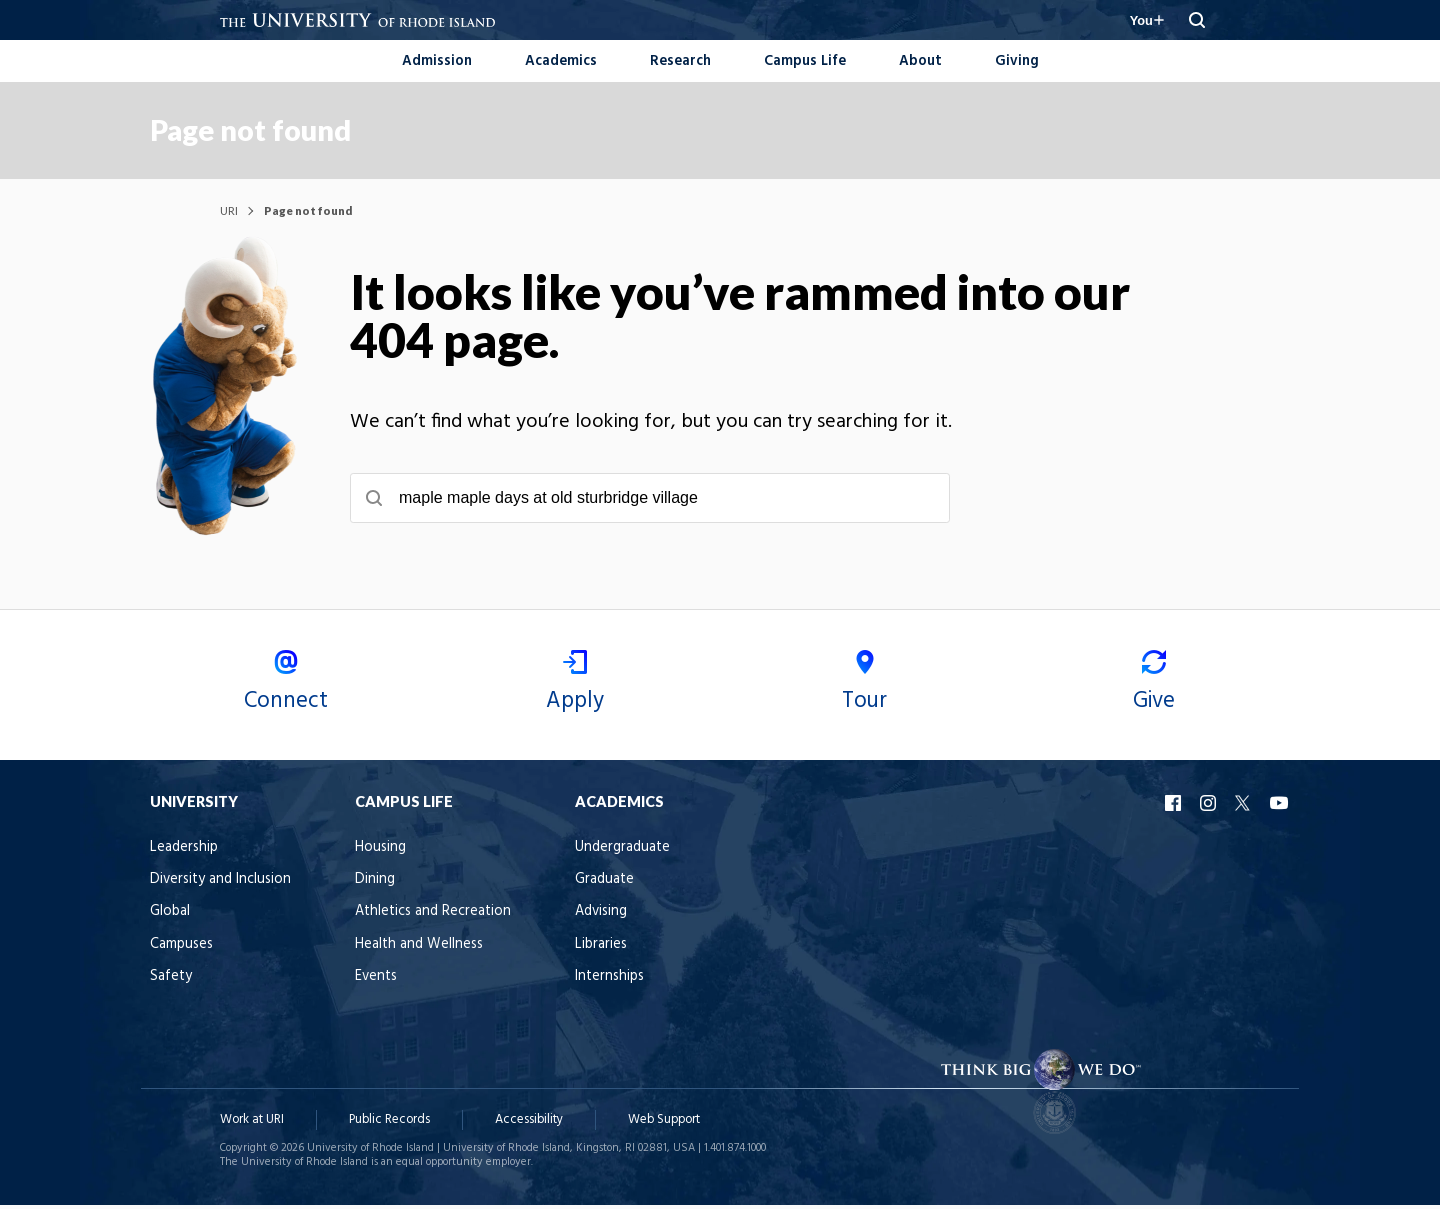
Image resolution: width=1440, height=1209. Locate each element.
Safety (241, 1002)
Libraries (671, 969)
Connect (345, 709)
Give (1095, 709)
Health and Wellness (489, 969)
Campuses (251, 969)
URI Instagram (1140, 828)
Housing (450, 872)
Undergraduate (692, 872)
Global (240, 937)
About (920, 61)
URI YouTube (1210, 828)
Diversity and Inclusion (290, 904)
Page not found (320, 131)
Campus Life (805, 61)
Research (680, 61)
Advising (671, 937)
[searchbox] (720, 500)
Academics (561, 61)
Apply (595, 709)
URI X (1175, 828)
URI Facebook (1105, 828)
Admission (437, 61)
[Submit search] (444, 500)
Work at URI (252, 1124)
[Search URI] (1197, 20)
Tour (845, 709)
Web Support (664, 1124)
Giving (1017, 61)
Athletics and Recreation (503, 937)
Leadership (254, 872)
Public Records (389, 1124)
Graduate (674, 904)
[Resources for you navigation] (1142, 20)
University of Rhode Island (370, 1152)
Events (446, 1002)
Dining (445, 904)
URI (229, 212)
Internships (679, 1002)
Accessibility (529, 1124)
